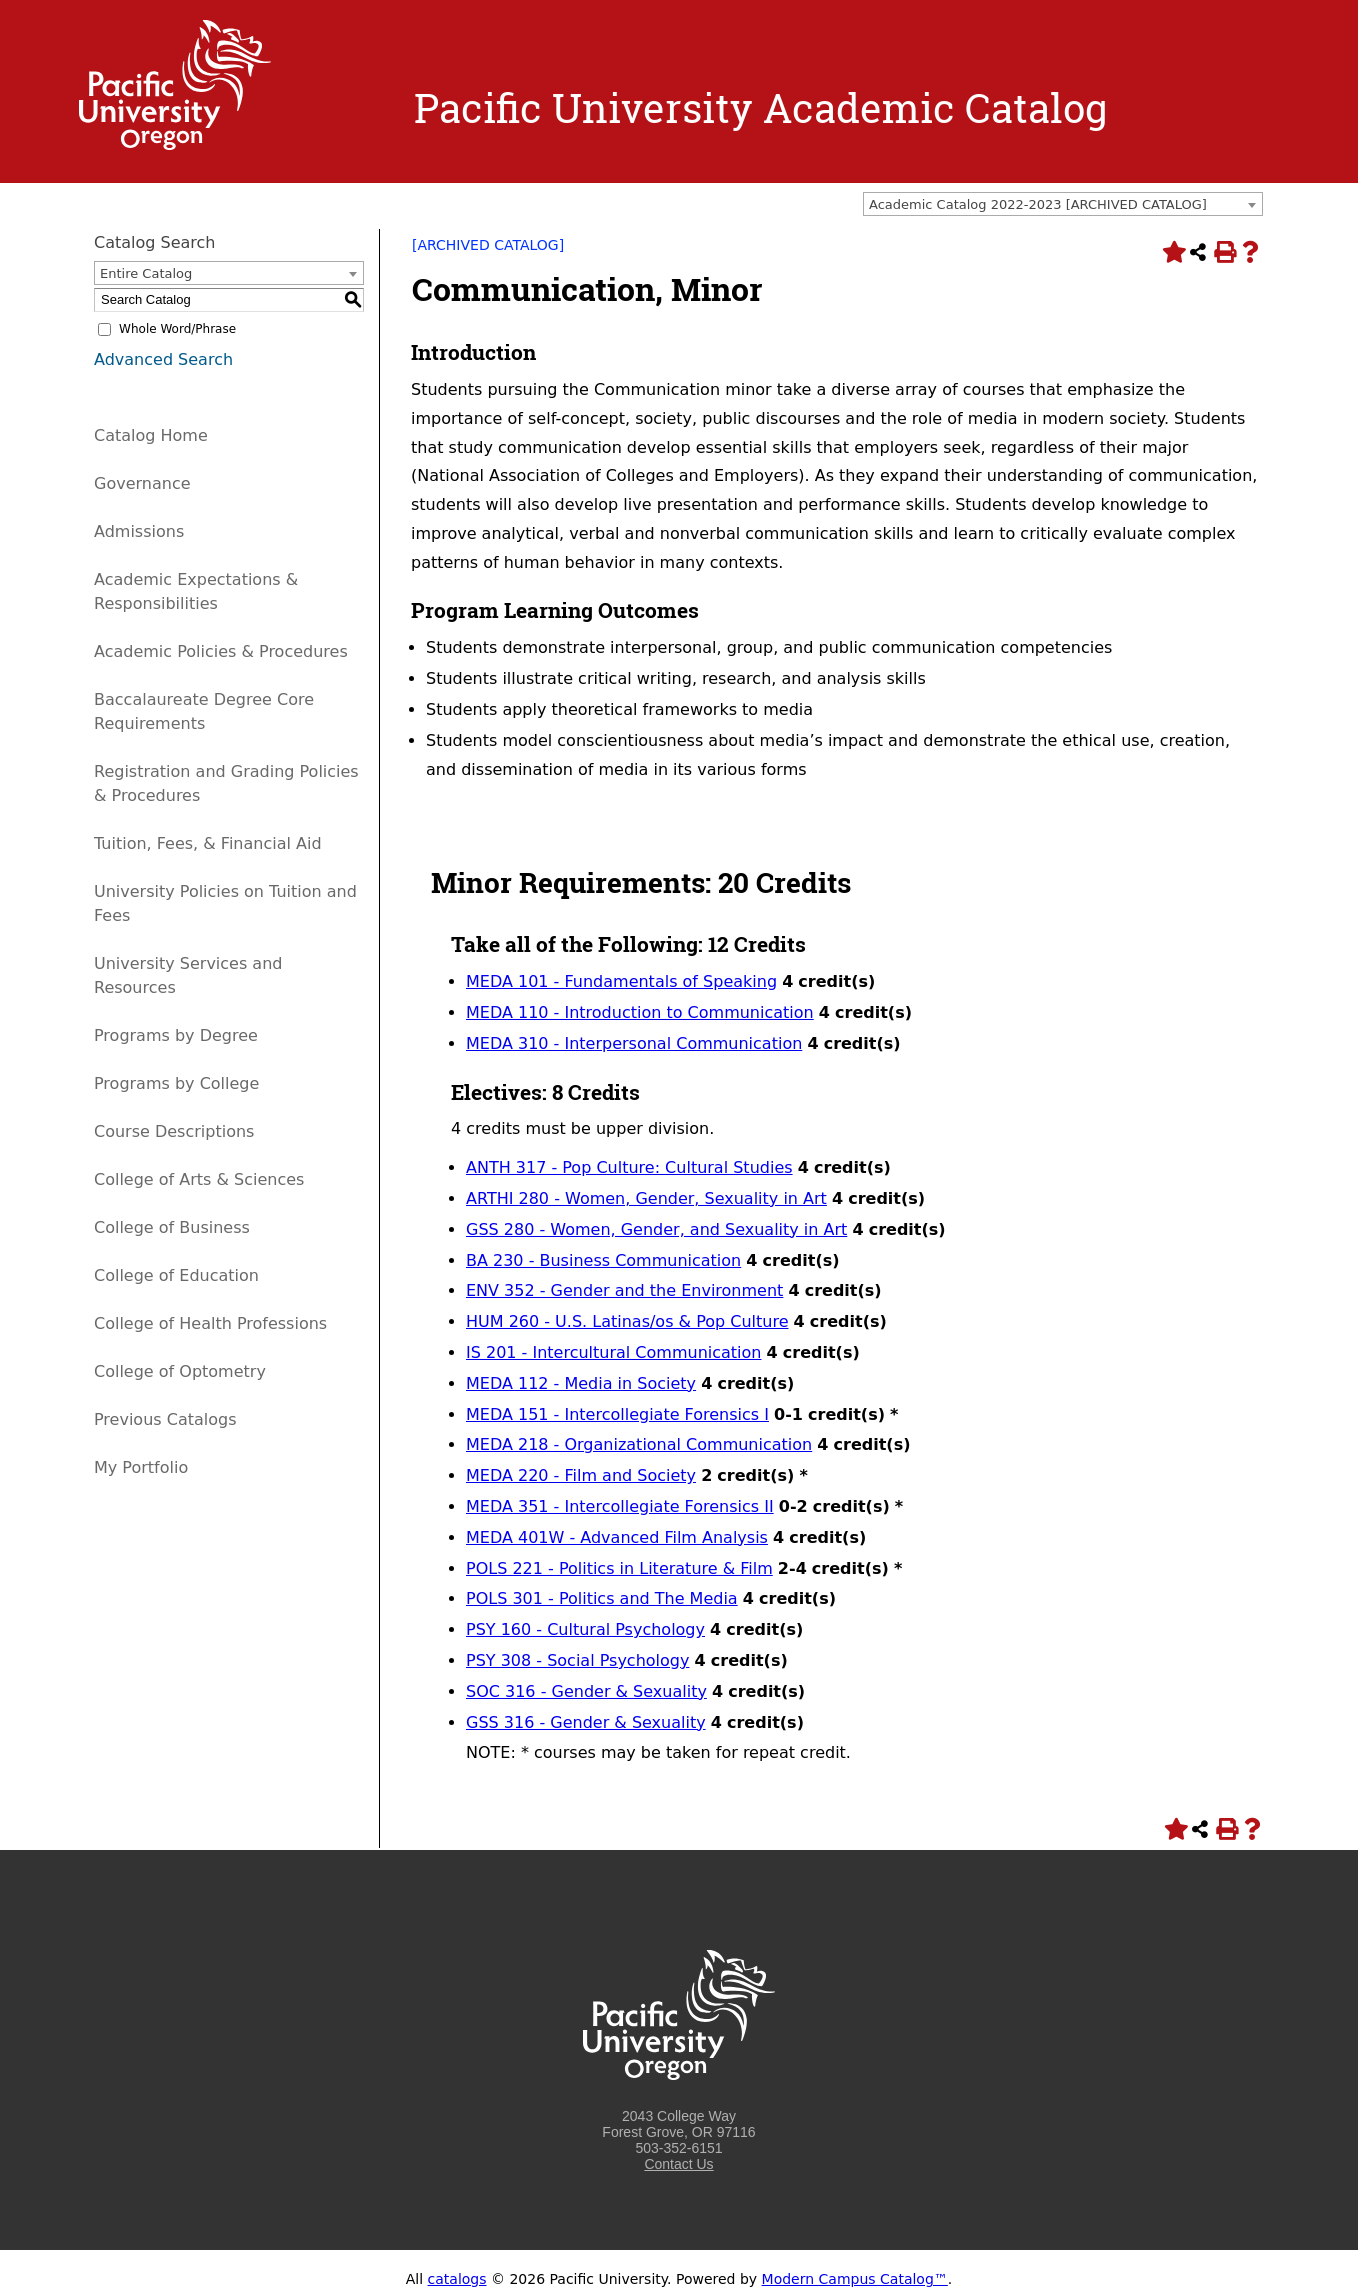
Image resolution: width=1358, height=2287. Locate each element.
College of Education (176, 1275)
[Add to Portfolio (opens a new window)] (1172, 252)
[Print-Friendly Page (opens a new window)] (1224, 252)
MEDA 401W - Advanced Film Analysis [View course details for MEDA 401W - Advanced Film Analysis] (617, 1537)
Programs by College (176, 1083)
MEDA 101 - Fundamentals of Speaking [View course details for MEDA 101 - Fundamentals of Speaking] (621, 981)
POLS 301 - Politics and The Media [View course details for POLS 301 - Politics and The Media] (602, 1598)
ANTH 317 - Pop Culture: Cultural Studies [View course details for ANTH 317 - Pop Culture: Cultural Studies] (629, 1167)
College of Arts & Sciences (199, 1179)
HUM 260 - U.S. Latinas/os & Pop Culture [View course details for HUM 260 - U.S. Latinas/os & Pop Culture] (627, 1321)
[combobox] (1063, 204)
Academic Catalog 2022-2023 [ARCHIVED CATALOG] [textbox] (1038, 204)
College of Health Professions (210, 1323)
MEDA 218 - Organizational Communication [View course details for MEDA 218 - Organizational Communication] (639, 1444)
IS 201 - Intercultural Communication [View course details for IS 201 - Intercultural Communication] (613, 1352)
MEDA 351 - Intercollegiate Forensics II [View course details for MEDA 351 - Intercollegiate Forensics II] (620, 1506)
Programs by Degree (176, 1035)
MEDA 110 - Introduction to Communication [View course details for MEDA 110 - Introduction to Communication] (640, 1012)
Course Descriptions (174, 1131)
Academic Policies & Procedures (221, 651)
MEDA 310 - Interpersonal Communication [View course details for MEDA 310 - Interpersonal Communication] (634, 1043)
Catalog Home (151, 435)
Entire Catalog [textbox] (146, 273)
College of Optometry (180, 1371)
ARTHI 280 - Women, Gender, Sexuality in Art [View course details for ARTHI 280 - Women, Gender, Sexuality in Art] (646, 1198)
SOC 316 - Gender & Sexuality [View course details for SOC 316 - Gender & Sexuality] (586, 1691)
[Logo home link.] (175, 145)
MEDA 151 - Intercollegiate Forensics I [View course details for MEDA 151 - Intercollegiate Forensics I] (617, 1414)
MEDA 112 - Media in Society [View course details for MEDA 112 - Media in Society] (581, 1383)
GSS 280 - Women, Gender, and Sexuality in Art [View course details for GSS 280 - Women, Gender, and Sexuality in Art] (656, 1229)
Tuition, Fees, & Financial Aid (208, 843)
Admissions (139, 531)
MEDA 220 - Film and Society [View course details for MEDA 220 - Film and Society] (581, 1475)
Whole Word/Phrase (177, 329)
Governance (142, 483)
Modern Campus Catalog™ (855, 2279)
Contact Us (678, 2164)
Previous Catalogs (165, 1419)
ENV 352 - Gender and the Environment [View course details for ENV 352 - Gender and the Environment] (624, 1290)
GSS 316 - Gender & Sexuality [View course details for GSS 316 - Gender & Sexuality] (586, 1722)
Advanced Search (163, 359)
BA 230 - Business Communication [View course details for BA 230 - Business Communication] (603, 1260)
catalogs (457, 2279)
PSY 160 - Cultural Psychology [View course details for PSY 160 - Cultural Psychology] (585, 1629)
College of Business (172, 1227)
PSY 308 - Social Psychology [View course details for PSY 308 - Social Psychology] (577, 1660)
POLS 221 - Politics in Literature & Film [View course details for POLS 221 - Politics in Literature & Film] (619, 1568)
